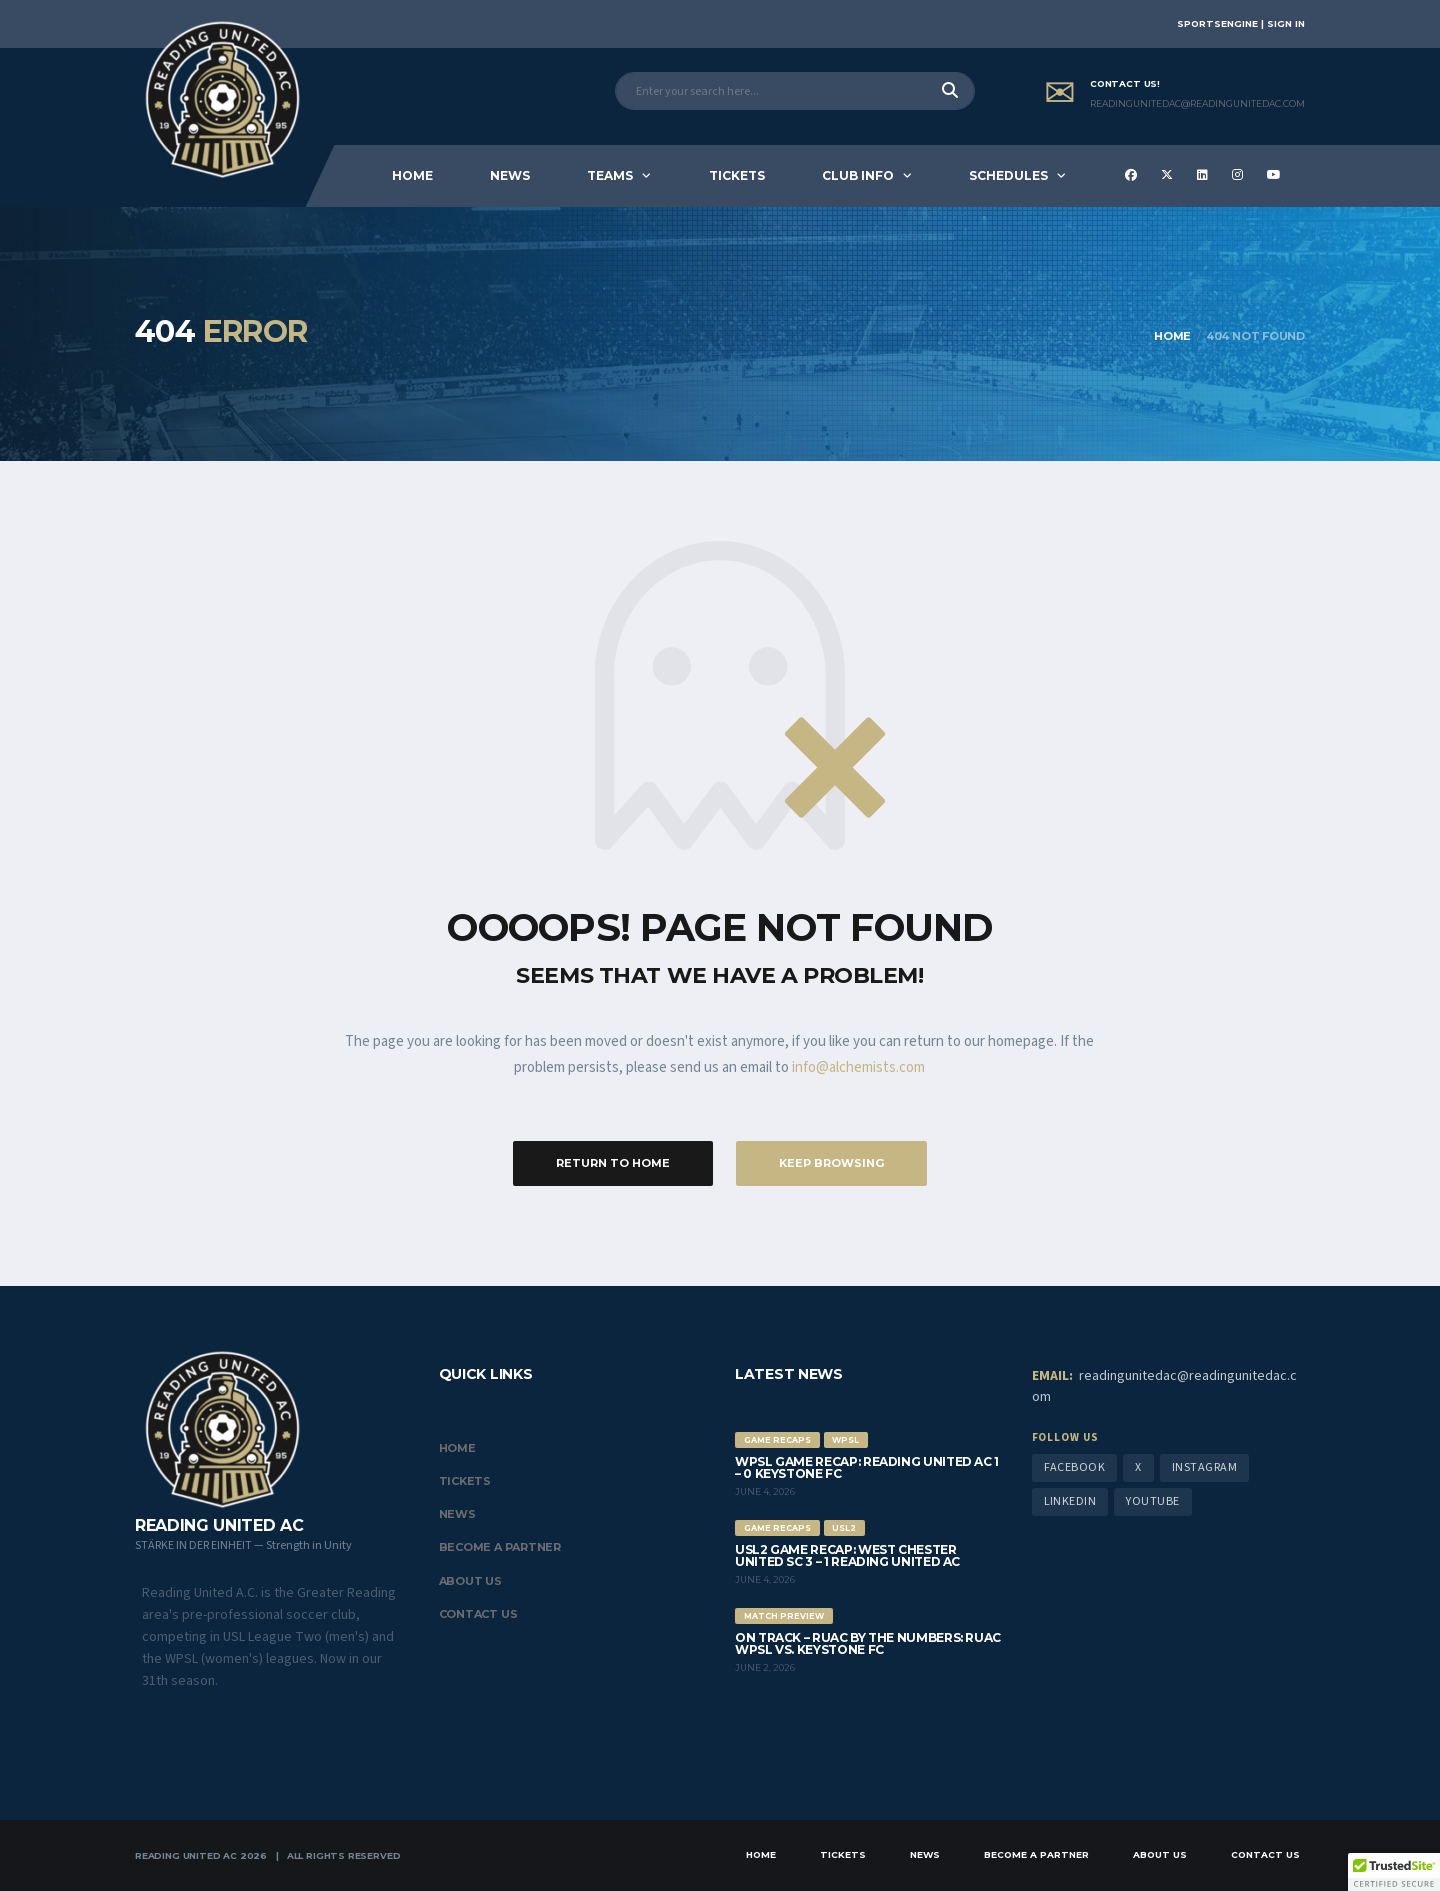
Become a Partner (500, 1547)
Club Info (858, 175)
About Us (470, 1581)
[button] (1394, 1872)
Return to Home (613, 1163)
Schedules (1008, 175)
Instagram (1204, 1467)
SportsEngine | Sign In (1241, 23)
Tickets (737, 175)
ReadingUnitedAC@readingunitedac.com (1197, 104)
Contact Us (478, 1614)
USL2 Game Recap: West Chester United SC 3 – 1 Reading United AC (847, 1555)
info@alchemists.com (858, 1067)
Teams (610, 175)
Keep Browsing (831, 1163)
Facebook (1075, 1467)
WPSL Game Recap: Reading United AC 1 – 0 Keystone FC (867, 1467)
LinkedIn (1070, 1501)
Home (412, 175)
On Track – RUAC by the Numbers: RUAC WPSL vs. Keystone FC (868, 1643)
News (510, 175)
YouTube (1152, 1501)
